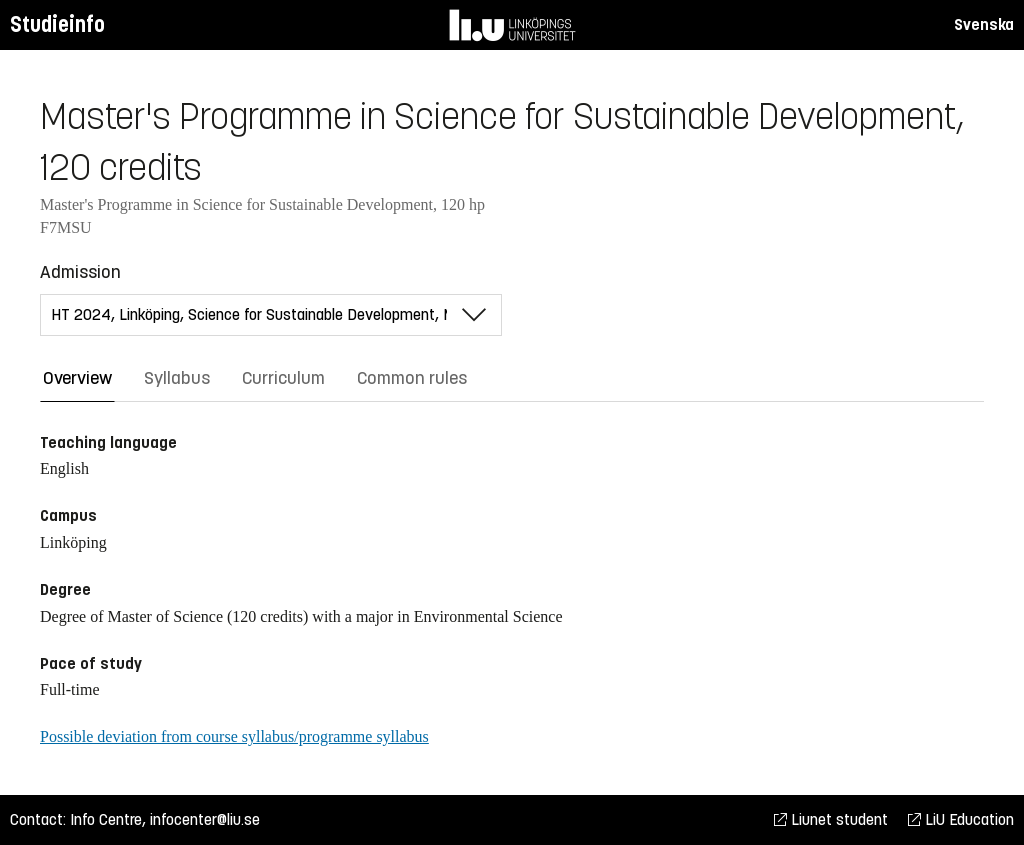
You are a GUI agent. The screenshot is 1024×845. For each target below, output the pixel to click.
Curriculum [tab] (283, 378)
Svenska (984, 24)
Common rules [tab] (412, 378)
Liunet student (831, 819)
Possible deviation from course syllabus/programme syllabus (234, 736)
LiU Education (961, 819)
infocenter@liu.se (205, 819)
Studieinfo (57, 24)
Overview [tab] (77, 378)
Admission (80, 272)
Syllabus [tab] (177, 378)
